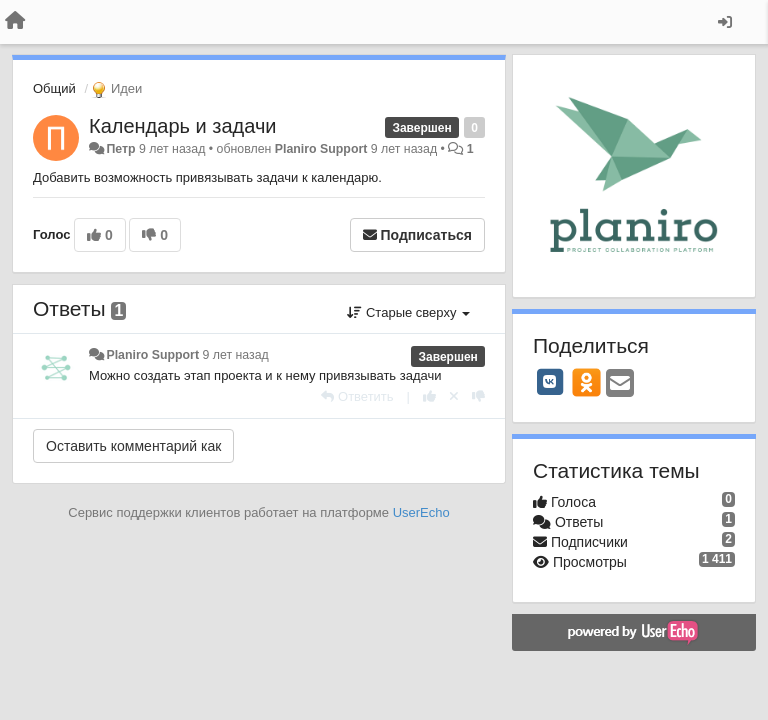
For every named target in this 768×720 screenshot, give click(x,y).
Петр (120, 149)
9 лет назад (235, 355)
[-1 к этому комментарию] (478, 396)
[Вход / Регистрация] (725, 22)
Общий (54, 88)
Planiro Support (321, 149)
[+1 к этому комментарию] (429, 396)
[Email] (620, 384)
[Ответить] (357, 396)
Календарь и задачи (182, 126)
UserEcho (421, 512)
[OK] (586, 382)
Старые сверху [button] (408, 312)
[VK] (550, 382)
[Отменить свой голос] (454, 396)
